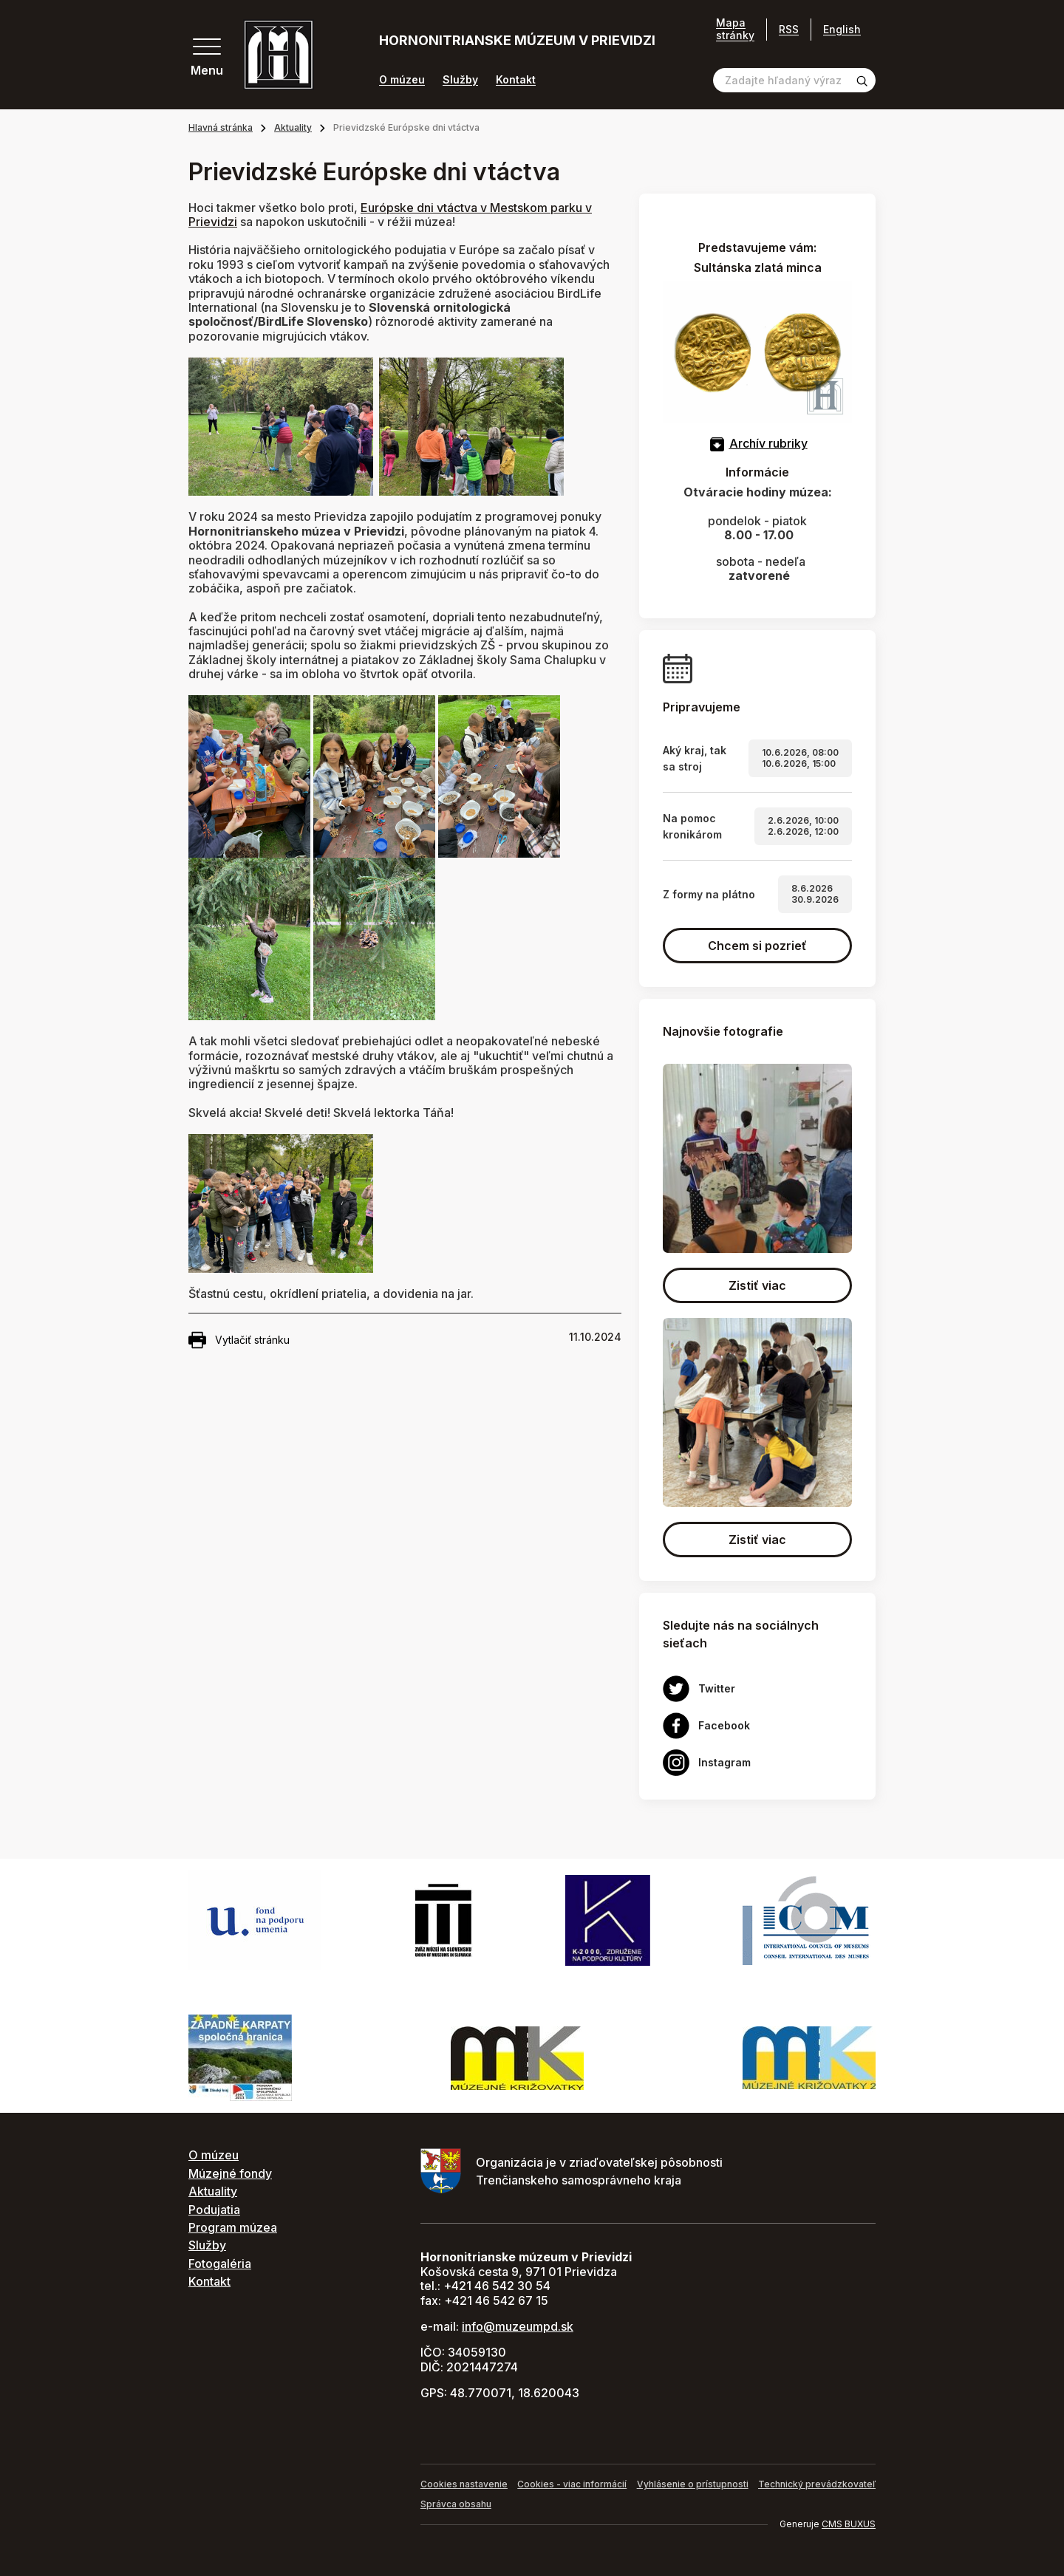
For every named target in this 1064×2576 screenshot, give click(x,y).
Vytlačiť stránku (239, 1340)
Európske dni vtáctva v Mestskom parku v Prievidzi (390, 214)
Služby (460, 80)
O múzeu (402, 80)
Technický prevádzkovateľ (817, 2484)
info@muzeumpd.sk (517, 2326)
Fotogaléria (219, 2263)
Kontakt (516, 80)
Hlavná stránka (220, 127)
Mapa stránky (735, 29)
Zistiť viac (757, 1285)
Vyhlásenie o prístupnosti (692, 2484)
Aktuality (293, 127)
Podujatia (214, 2209)
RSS (789, 29)
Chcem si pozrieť (757, 945)
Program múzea (232, 2227)
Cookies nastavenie (464, 2484)
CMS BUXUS (849, 2523)
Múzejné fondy (230, 2173)
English (842, 29)
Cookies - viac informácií (572, 2484)
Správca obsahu (455, 2504)
